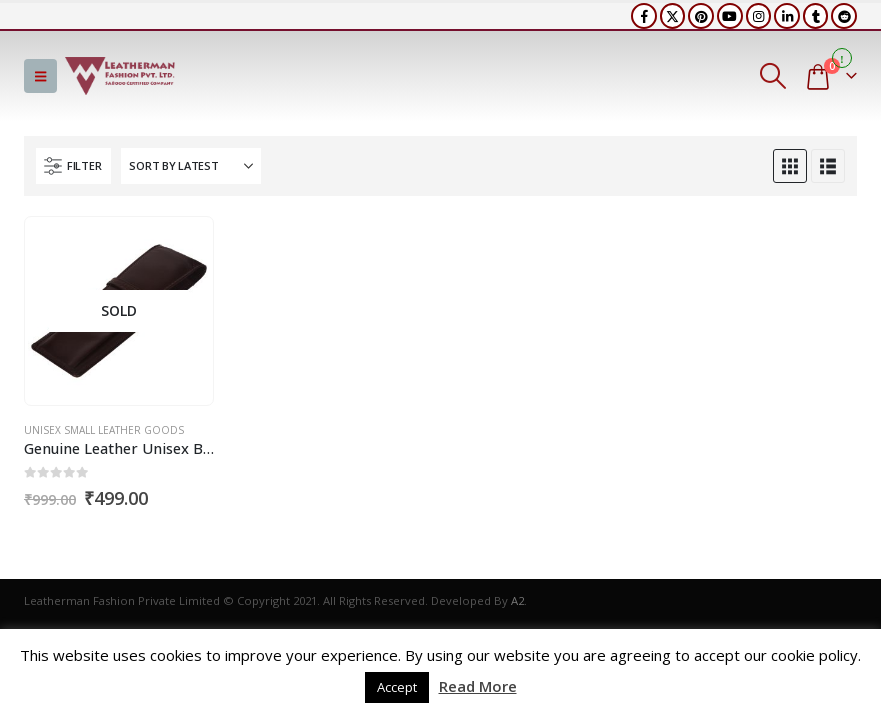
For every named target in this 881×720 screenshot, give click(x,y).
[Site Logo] (120, 76)
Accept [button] (397, 687)
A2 (517, 600)
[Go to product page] (119, 311)
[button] (40, 76)
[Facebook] (644, 16)
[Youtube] (730, 16)
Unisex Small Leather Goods (104, 430)
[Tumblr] (816, 16)
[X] (673, 16)
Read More (478, 686)
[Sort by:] (191, 166)
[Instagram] (759, 16)
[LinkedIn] (787, 16)
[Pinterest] (701, 16)
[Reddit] (844, 16)
